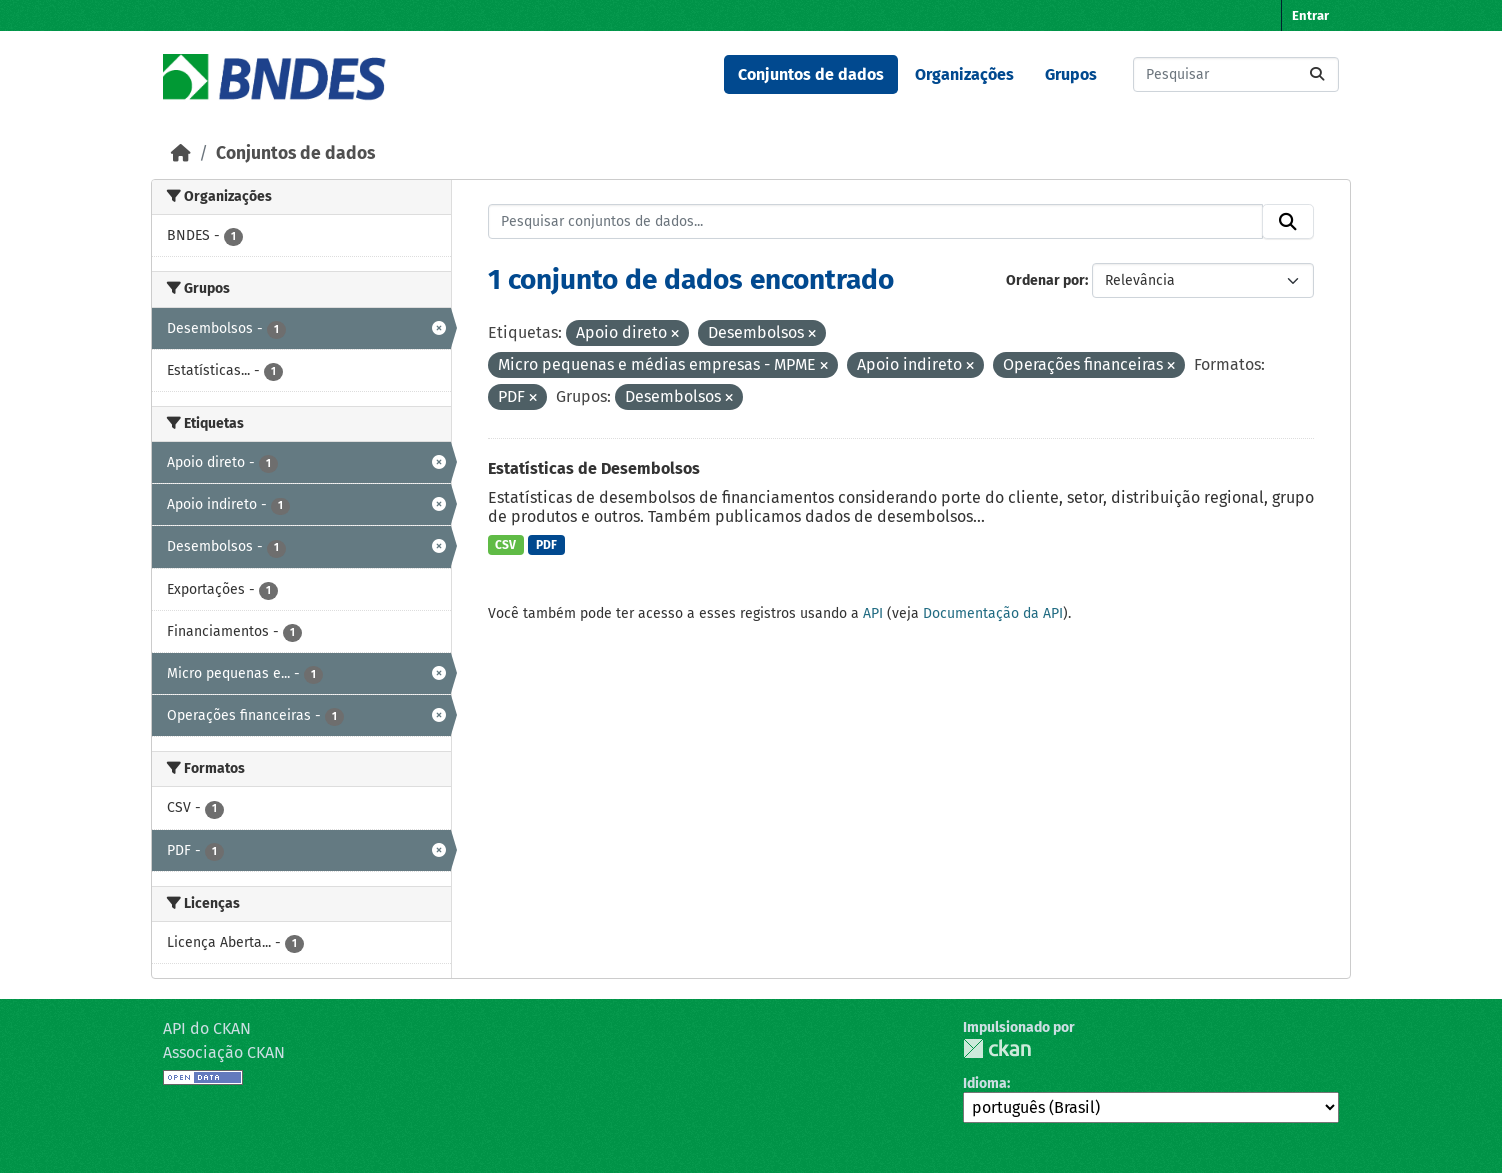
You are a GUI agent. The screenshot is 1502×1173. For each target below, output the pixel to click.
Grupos (1071, 74)
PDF (546, 545)
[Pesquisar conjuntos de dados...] (1236, 74)
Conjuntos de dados (811, 74)
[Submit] (1317, 74)
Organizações (964, 74)
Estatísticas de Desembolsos (594, 468)
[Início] (181, 153)
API (873, 613)
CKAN (997, 1048)
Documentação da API (993, 613)
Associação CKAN (224, 1052)
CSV (505, 545)
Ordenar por (1045, 280)
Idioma (985, 1083)
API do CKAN (207, 1028)
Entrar (1310, 15)
